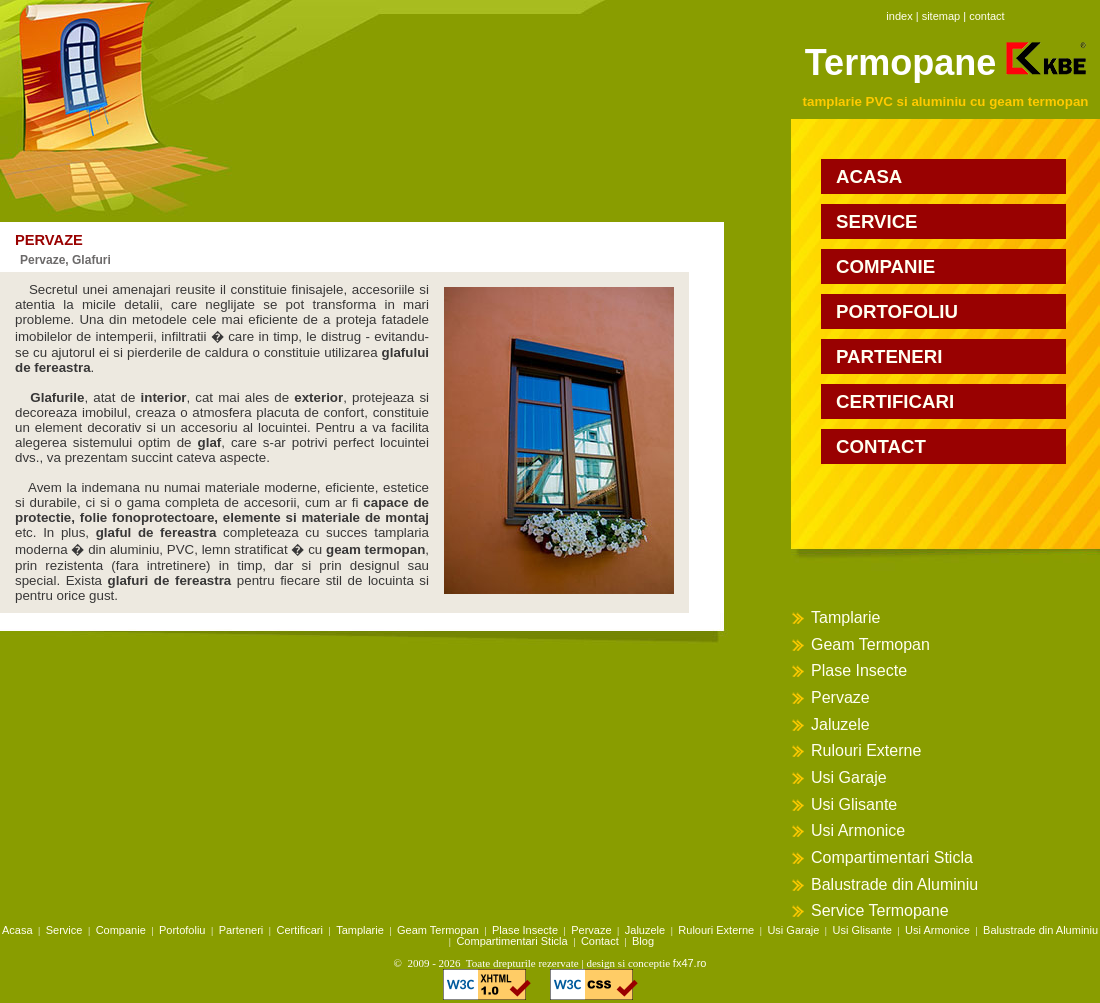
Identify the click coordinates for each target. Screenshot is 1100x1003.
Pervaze (840, 697)
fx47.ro (690, 963)
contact (986, 16)
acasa (869, 176)
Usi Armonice (858, 830)
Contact (600, 941)
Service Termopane (880, 910)
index (899, 16)
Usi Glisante (854, 804)
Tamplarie (845, 617)
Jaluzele (840, 724)
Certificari (300, 930)
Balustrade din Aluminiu (894, 884)
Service (64, 930)
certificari (895, 401)
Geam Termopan (870, 644)
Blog (643, 941)
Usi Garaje (849, 777)
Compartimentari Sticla (892, 857)
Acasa (17, 930)
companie (885, 266)
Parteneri (241, 930)
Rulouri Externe (866, 750)
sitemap (941, 16)
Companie (121, 930)
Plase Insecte (859, 670)
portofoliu (897, 311)
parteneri (889, 356)
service (877, 221)
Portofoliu (182, 930)
